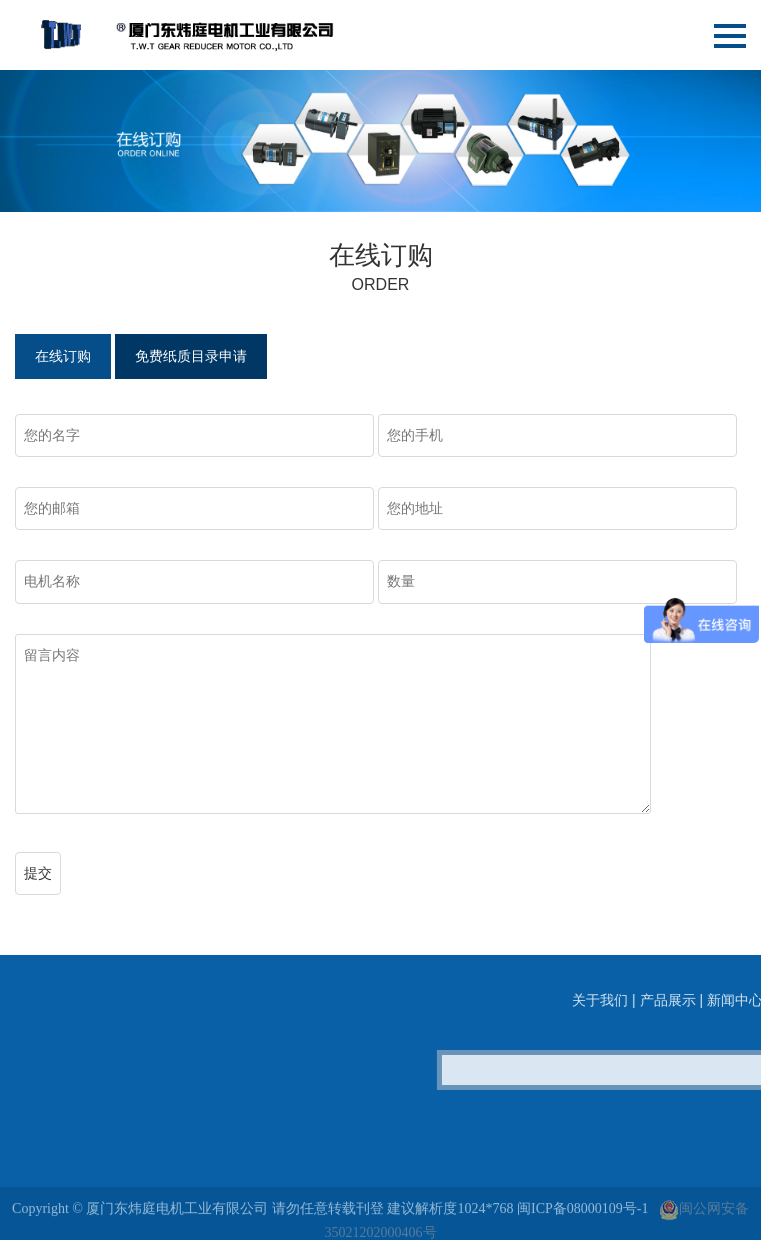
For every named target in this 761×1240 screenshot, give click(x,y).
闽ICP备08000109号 (577, 1223)
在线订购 (63, 356)
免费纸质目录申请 (191, 356)
